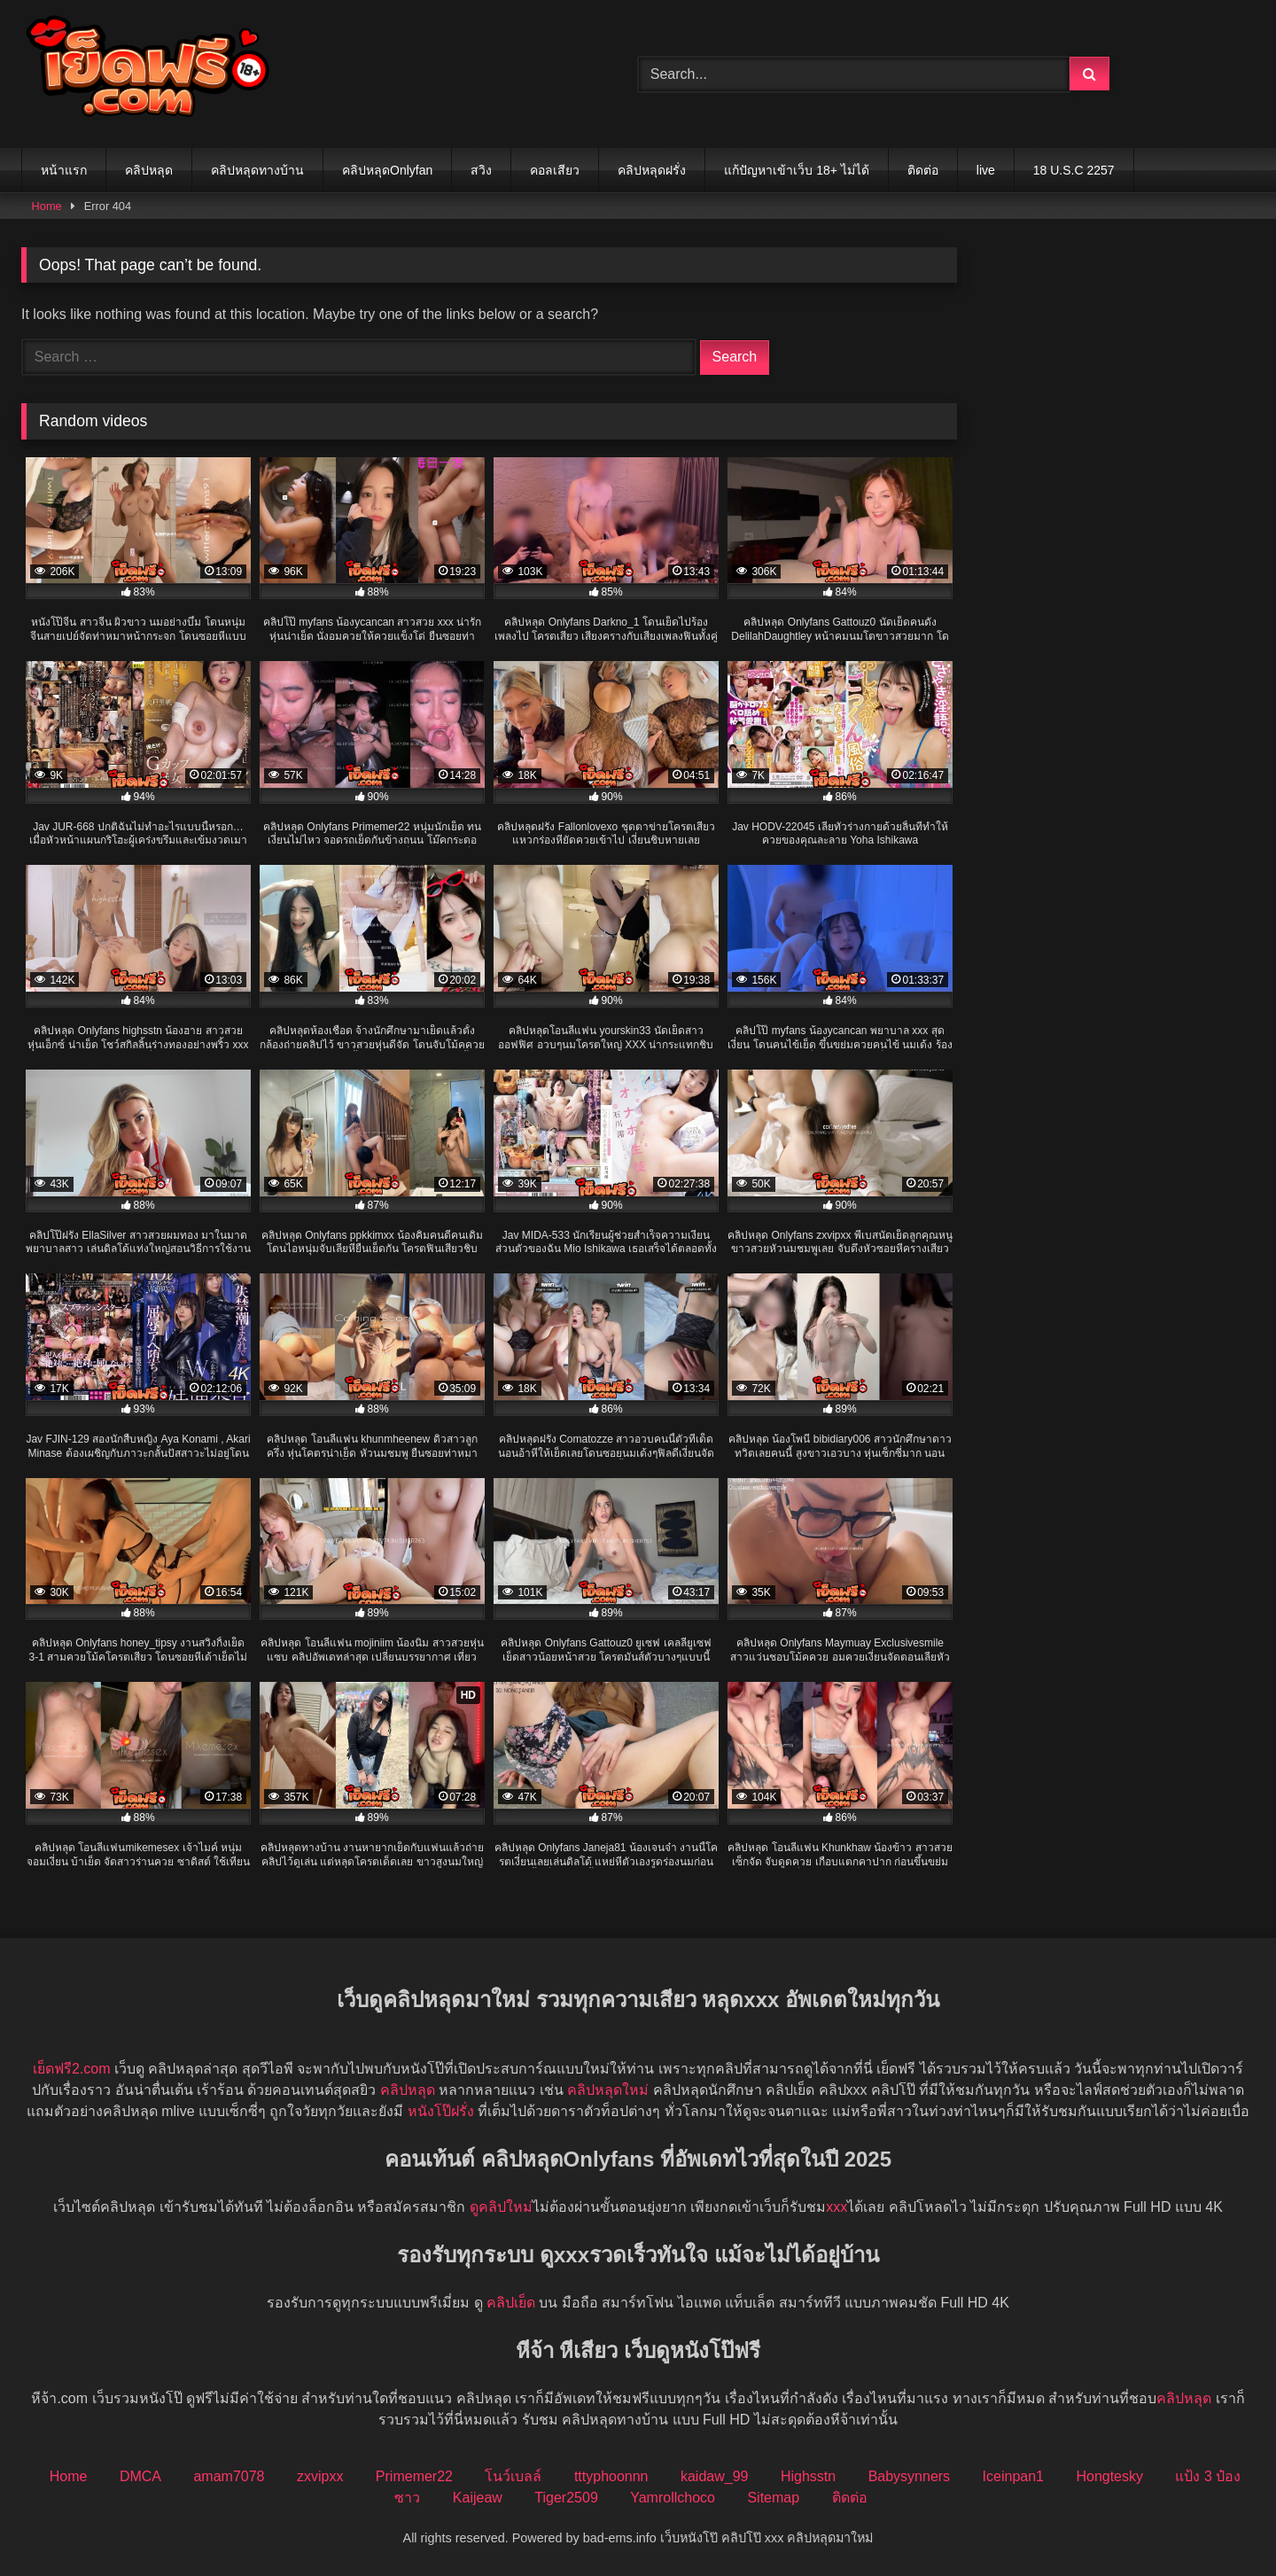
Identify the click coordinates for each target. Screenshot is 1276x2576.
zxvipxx (320, 2476)
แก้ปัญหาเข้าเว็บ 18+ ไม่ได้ (796, 170)
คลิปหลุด (149, 170)
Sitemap (773, 2497)
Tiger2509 (565, 2497)
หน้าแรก (64, 170)
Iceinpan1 (1013, 2476)
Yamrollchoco (672, 2497)
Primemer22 (414, 2476)
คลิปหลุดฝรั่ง (652, 170)
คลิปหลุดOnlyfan (387, 170)
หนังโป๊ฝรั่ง (441, 2111)
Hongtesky (1109, 2476)
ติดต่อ (922, 170)
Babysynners (909, 2476)
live (985, 170)
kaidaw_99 (715, 2476)
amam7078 (228, 2476)
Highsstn (808, 2476)
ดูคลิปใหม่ (501, 2206)
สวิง (481, 170)
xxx (836, 2206)
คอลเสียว (555, 170)
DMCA (140, 2476)
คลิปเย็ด (510, 2302)
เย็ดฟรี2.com (72, 2068)
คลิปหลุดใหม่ (608, 2089)
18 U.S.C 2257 (1074, 170)
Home (47, 206)
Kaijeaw (477, 2497)
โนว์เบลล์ (513, 2476)
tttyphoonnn (611, 2476)
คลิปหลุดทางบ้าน (257, 170)
